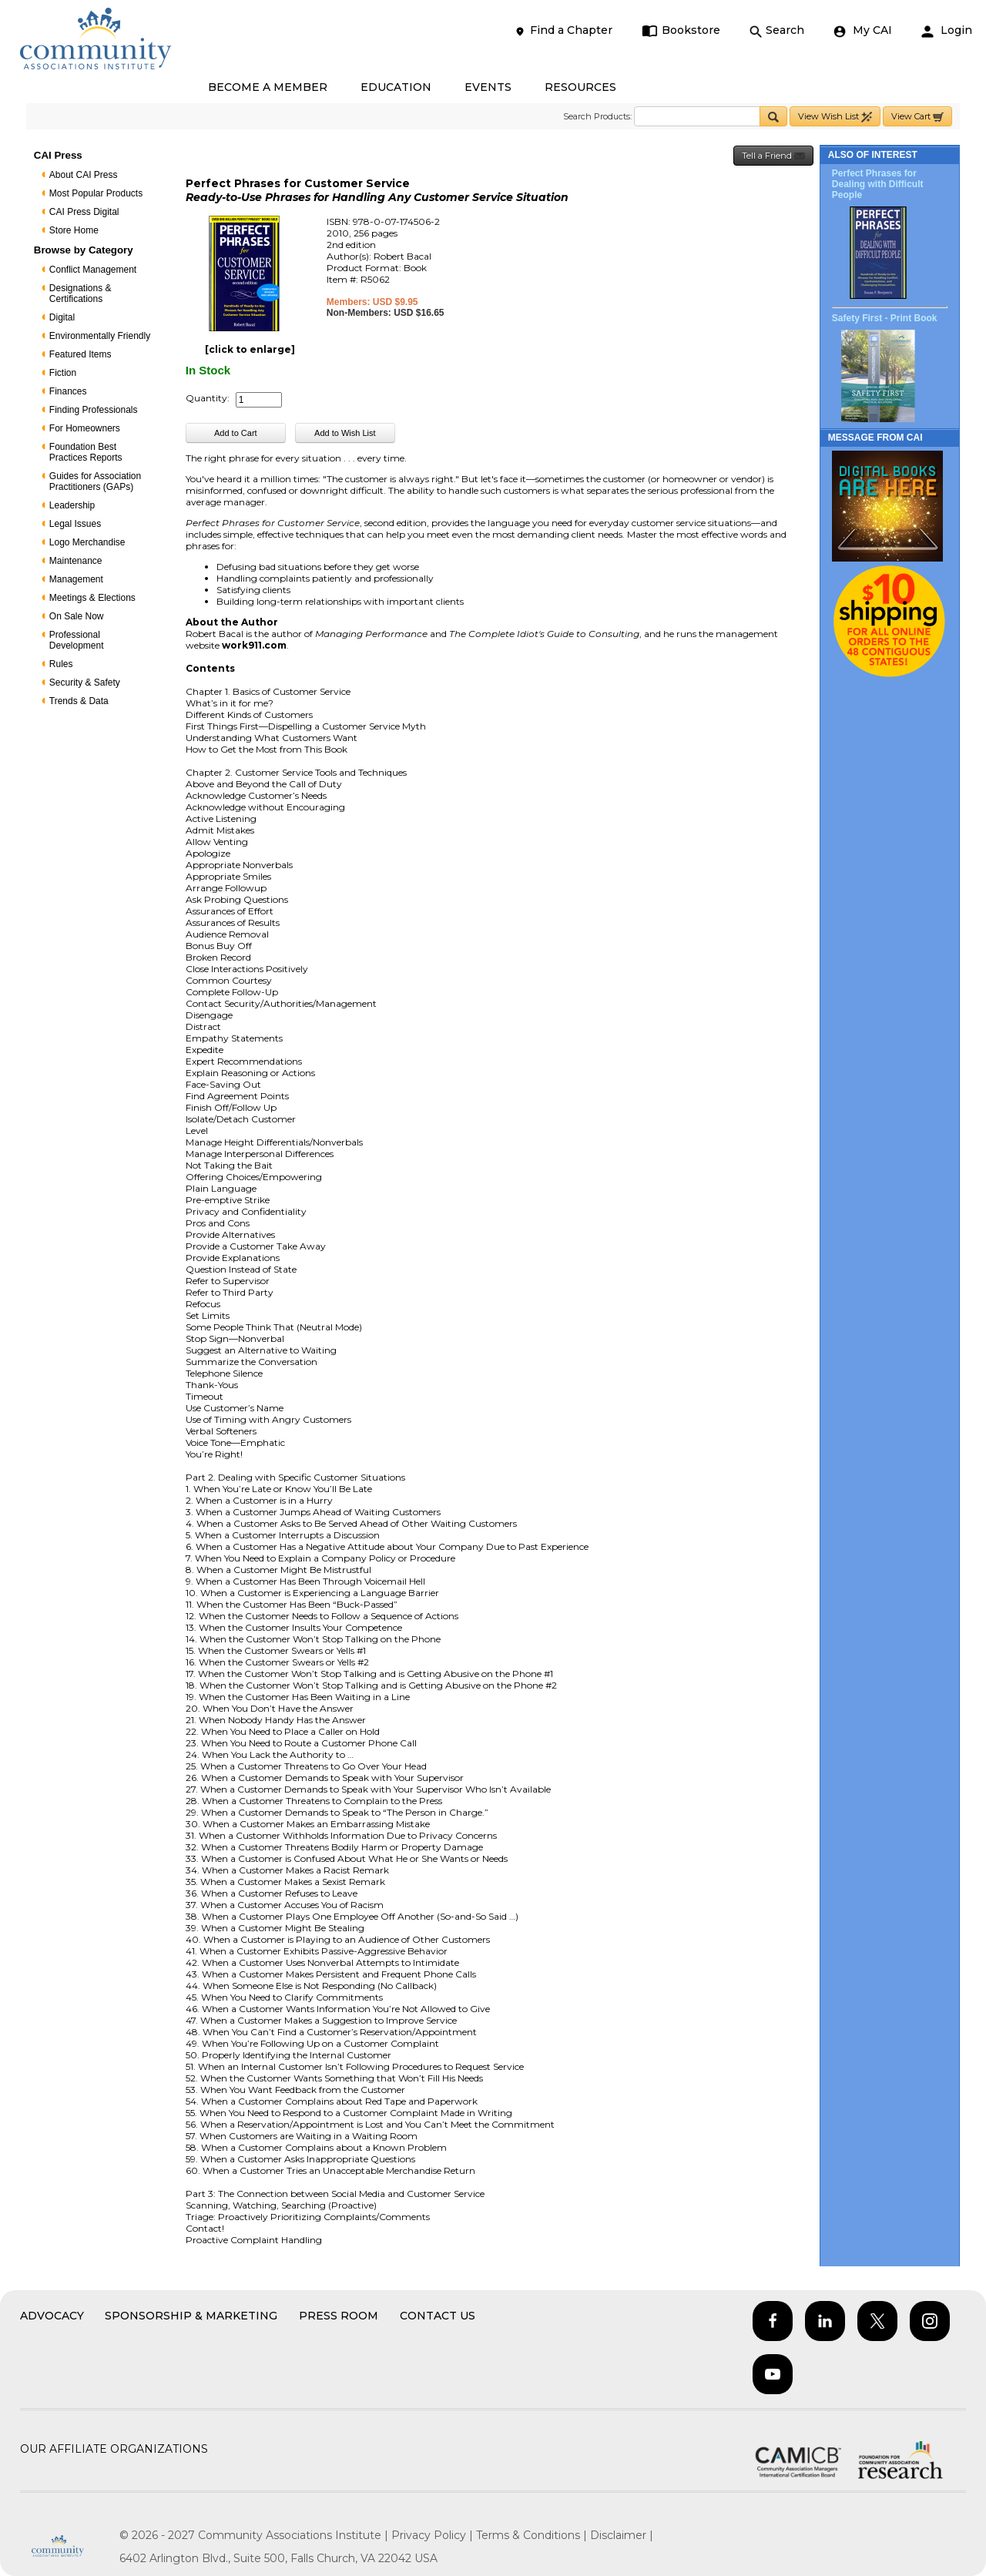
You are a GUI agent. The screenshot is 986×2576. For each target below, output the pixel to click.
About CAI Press (83, 174)
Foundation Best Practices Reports (85, 452)
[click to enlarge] (250, 349)
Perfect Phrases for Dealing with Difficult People (878, 184)
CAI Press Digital (84, 211)
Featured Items (80, 354)
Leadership (72, 505)
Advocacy (52, 2316)
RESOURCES (580, 87)
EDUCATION (396, 87)
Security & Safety (84, 682)
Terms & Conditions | (533, 2535)
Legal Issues (75, 523)
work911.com (254, 645)
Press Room (338, 2316)
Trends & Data (79, 701)
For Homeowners (84, 428)
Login (946, 30)
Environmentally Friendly (99, 335)
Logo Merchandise (87, 542)
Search (777, 30)
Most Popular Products (96, 193)
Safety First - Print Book (884, 318)
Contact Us (437, 2316)
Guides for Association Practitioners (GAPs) (95, 481)
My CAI (862, 30)
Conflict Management (92, 269)
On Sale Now (76, 616)
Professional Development (76, 640)
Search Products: (597, 116)
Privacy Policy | (433, 2535)
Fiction (62, 372)
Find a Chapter (563, 30)
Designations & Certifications (80, 293)
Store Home (74, 230)
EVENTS (487, 87)
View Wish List (835, 116)
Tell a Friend (773, 156)
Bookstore (681, 30)
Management (76, 579)
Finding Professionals (93, 409)
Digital (62, 317)
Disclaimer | (621, 2535)
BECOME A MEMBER (267, 87)
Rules (61, 664)
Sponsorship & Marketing (191, 2316)
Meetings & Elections (92, 597)
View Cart (917, 116)
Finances (68, 391)
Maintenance (75, 560)
